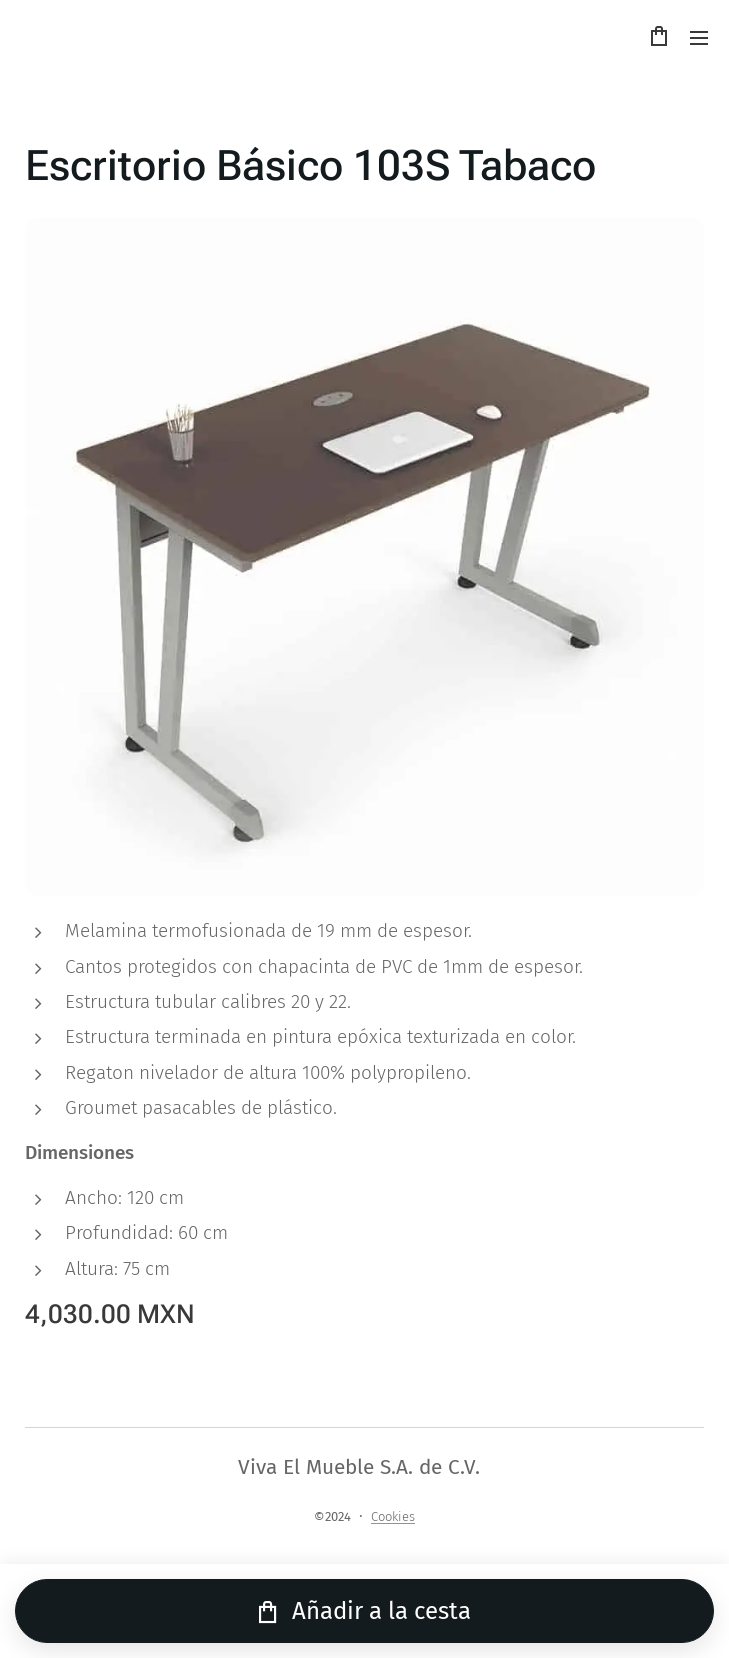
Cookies (393, 1516)
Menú (699, 38)
